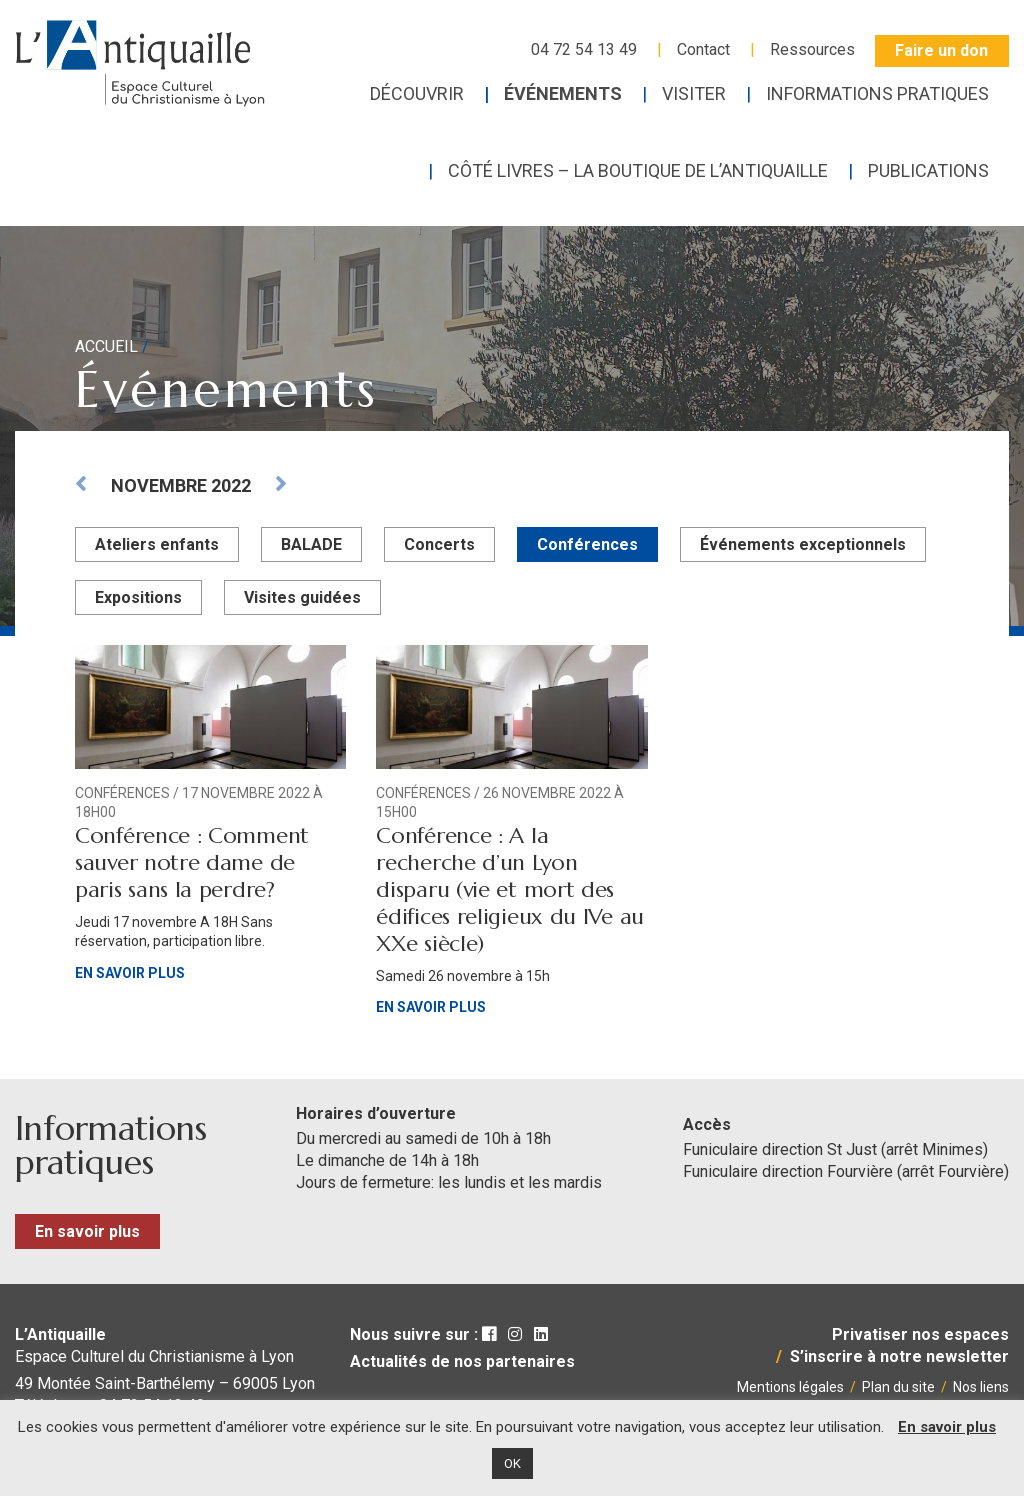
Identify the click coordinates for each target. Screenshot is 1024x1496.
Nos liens (981, 1387)
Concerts (439, 544)
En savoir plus (130, 973)
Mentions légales (790, 1387)
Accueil (106, 346)
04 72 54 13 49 (584, 49)
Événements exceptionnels (803, 544)
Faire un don (941, 50)
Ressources (812, 49)
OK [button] (512, 1463)
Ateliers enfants (157, 544)
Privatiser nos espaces (920, 1334)
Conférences (587, 544)
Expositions (138, 597)
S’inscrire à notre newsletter (899, 1356)
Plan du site (898, 1387)
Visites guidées (302, 597)
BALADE (311, 544)
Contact (703, 49)
